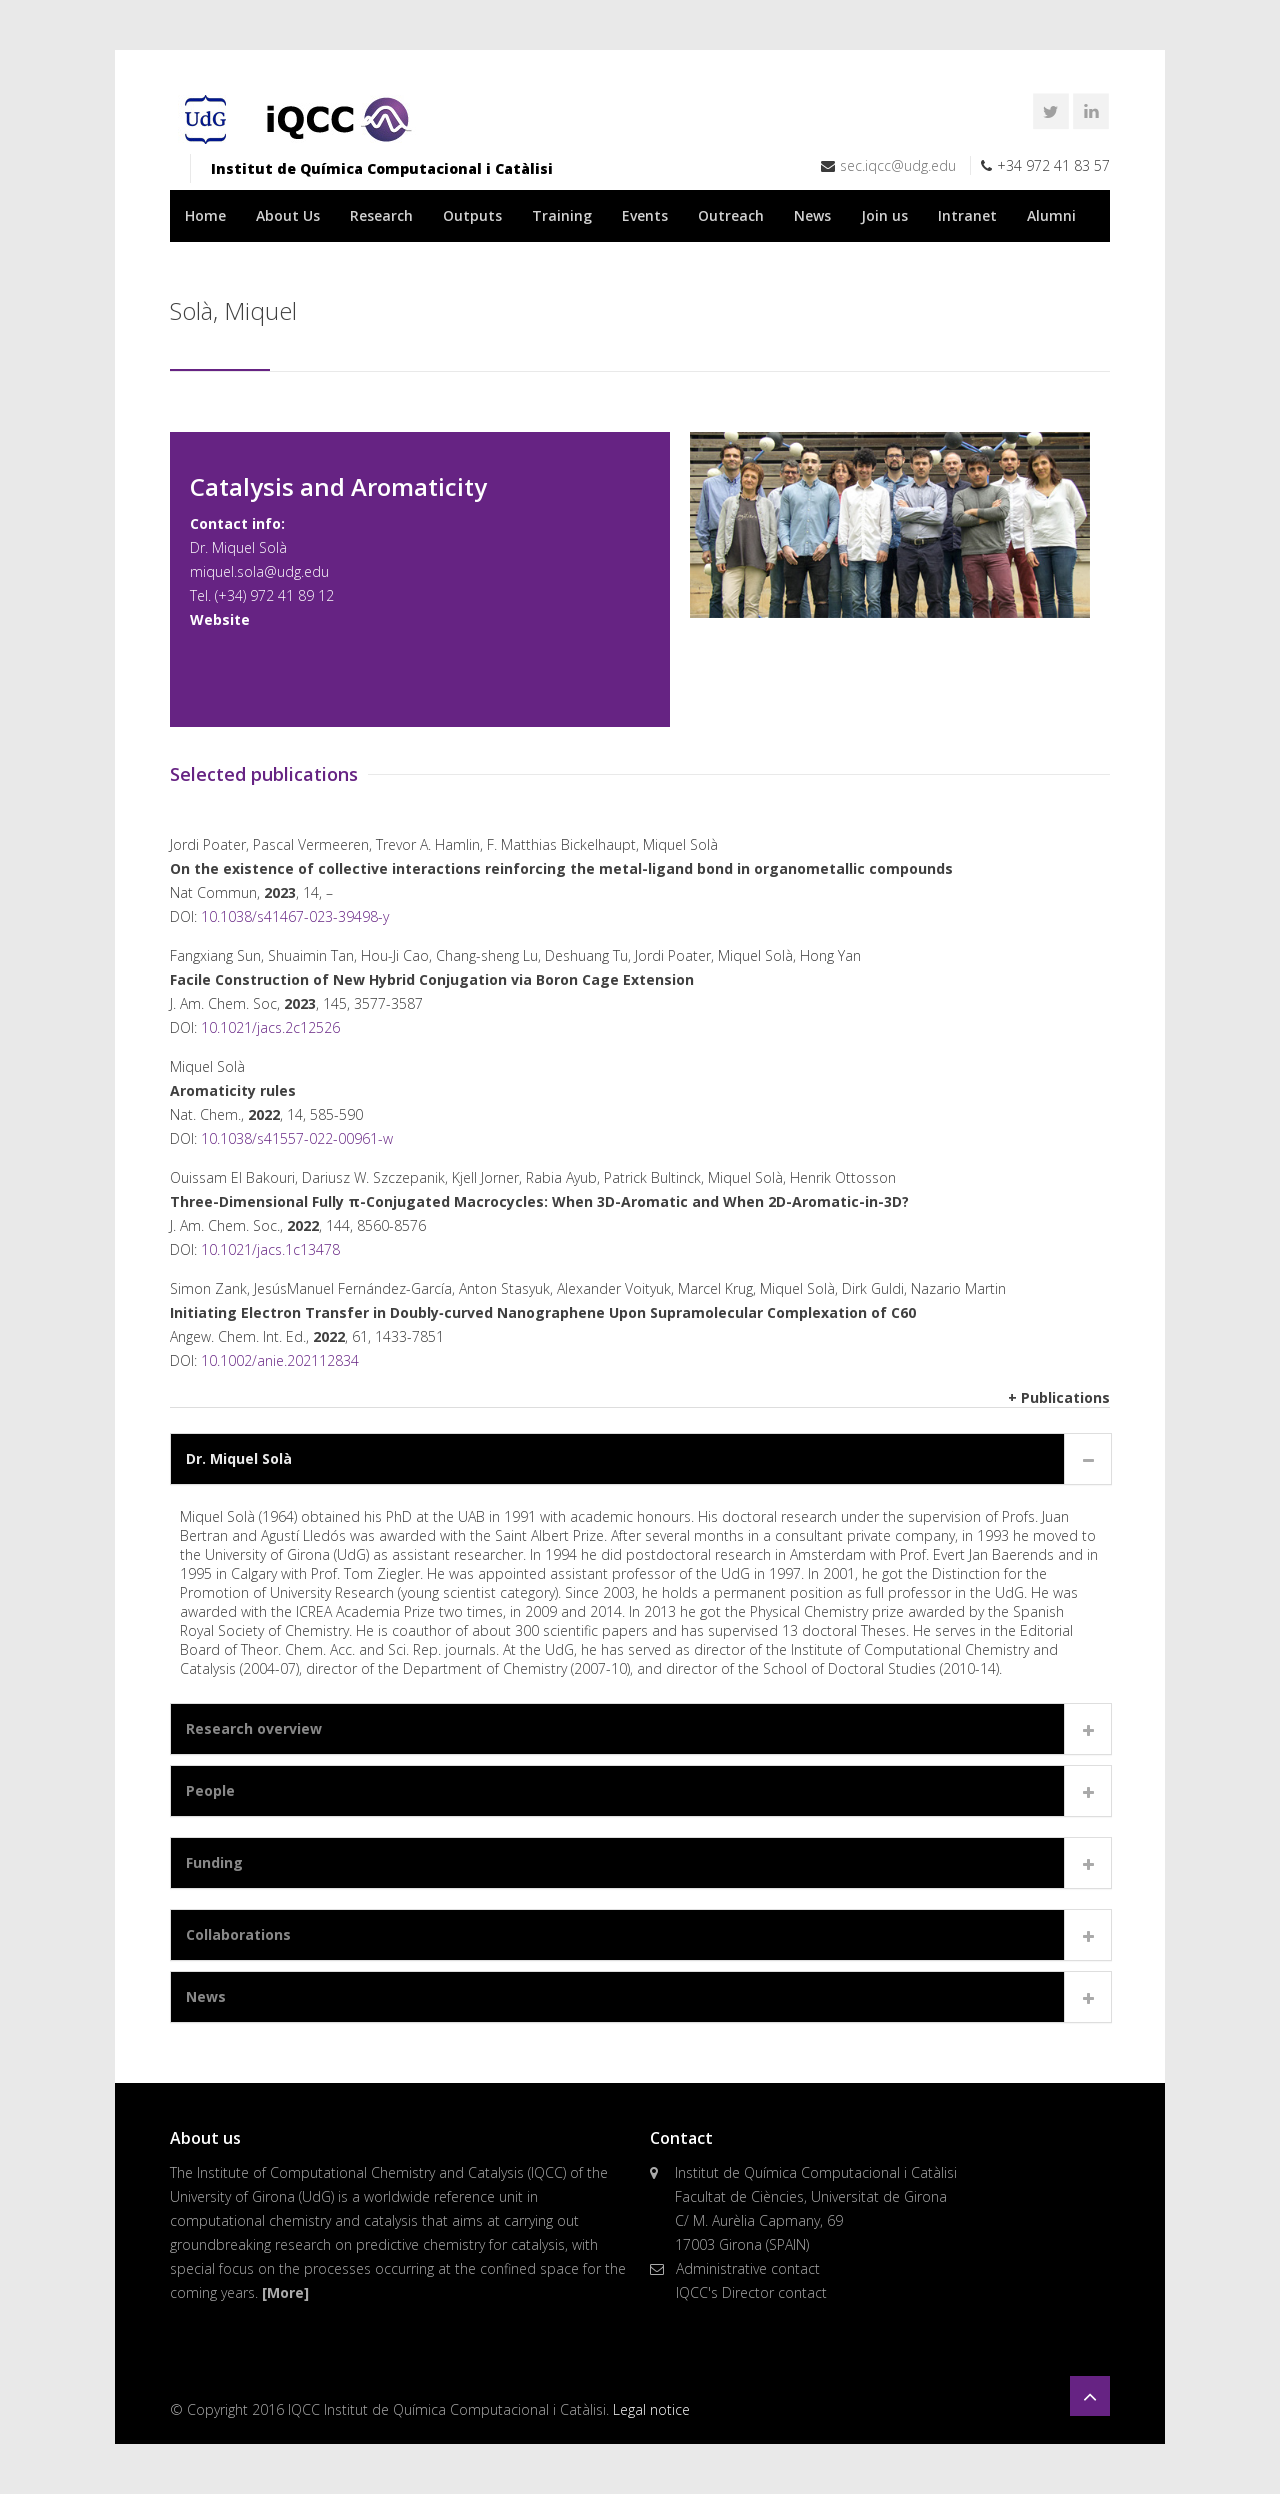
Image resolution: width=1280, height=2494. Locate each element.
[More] (285, 2292)
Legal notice (651, 2409)
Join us (884, 215)
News (812, 215)
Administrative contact (748, 2268)
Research (381, 215)
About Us (288, 215)
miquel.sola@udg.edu (259, 571)
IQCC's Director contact (751, 2292)
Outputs (472, 215)
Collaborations (238, 1934)
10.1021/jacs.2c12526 (270, 1027)
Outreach (731, 215)
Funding (214, 1862)
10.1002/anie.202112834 (280, 1360)
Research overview (254, 1728)
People (210, 1790)
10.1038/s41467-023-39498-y (295, 916)
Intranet (967, 215)
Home (205, 215)
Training (562, 215)
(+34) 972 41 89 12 (274, 595)
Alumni (1051, 215)
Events (645, 215)
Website (220, 619)
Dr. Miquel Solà (239, 1458)
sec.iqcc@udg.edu (898, 165)
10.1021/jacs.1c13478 (270, 1249)
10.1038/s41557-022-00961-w (297, 1138)
